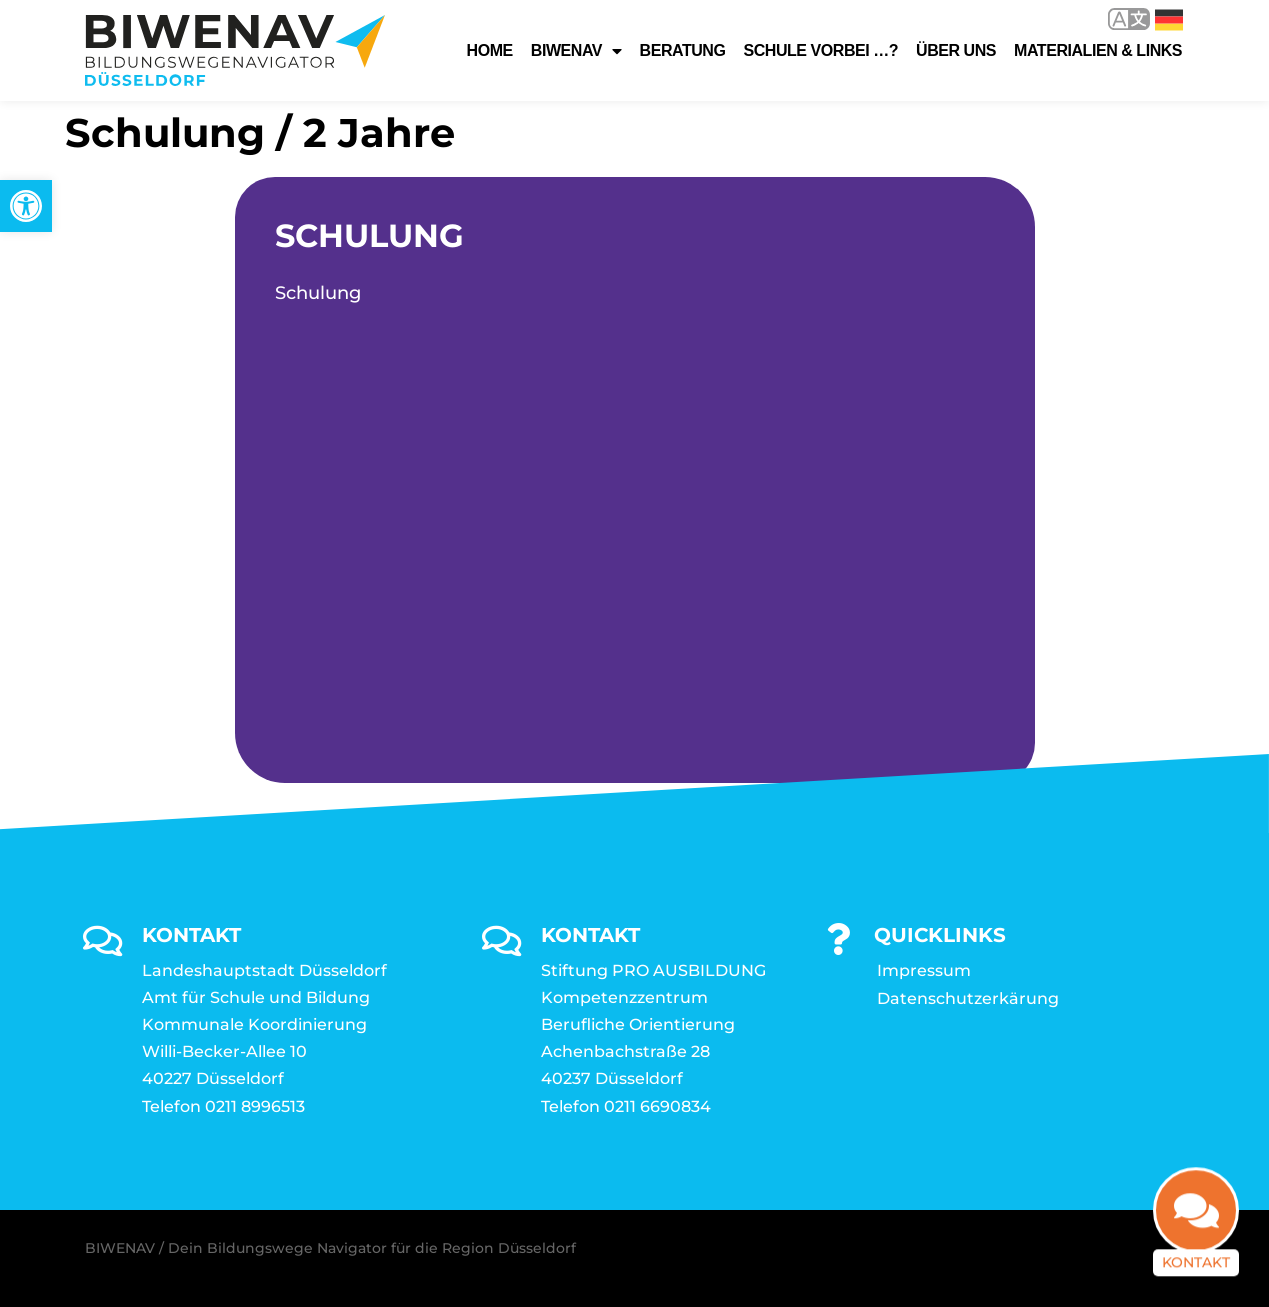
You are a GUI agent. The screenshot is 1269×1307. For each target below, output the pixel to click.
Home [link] (490, 50)
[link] (26, 206)
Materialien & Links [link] (1098, 50)
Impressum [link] (924, 970)
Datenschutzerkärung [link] (968, 998)
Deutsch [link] (1169, 20)
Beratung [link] (683, 50)
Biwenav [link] (576, 51)
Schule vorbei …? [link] (820, 50)
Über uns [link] (956, 50)
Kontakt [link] (1196, 1268)
